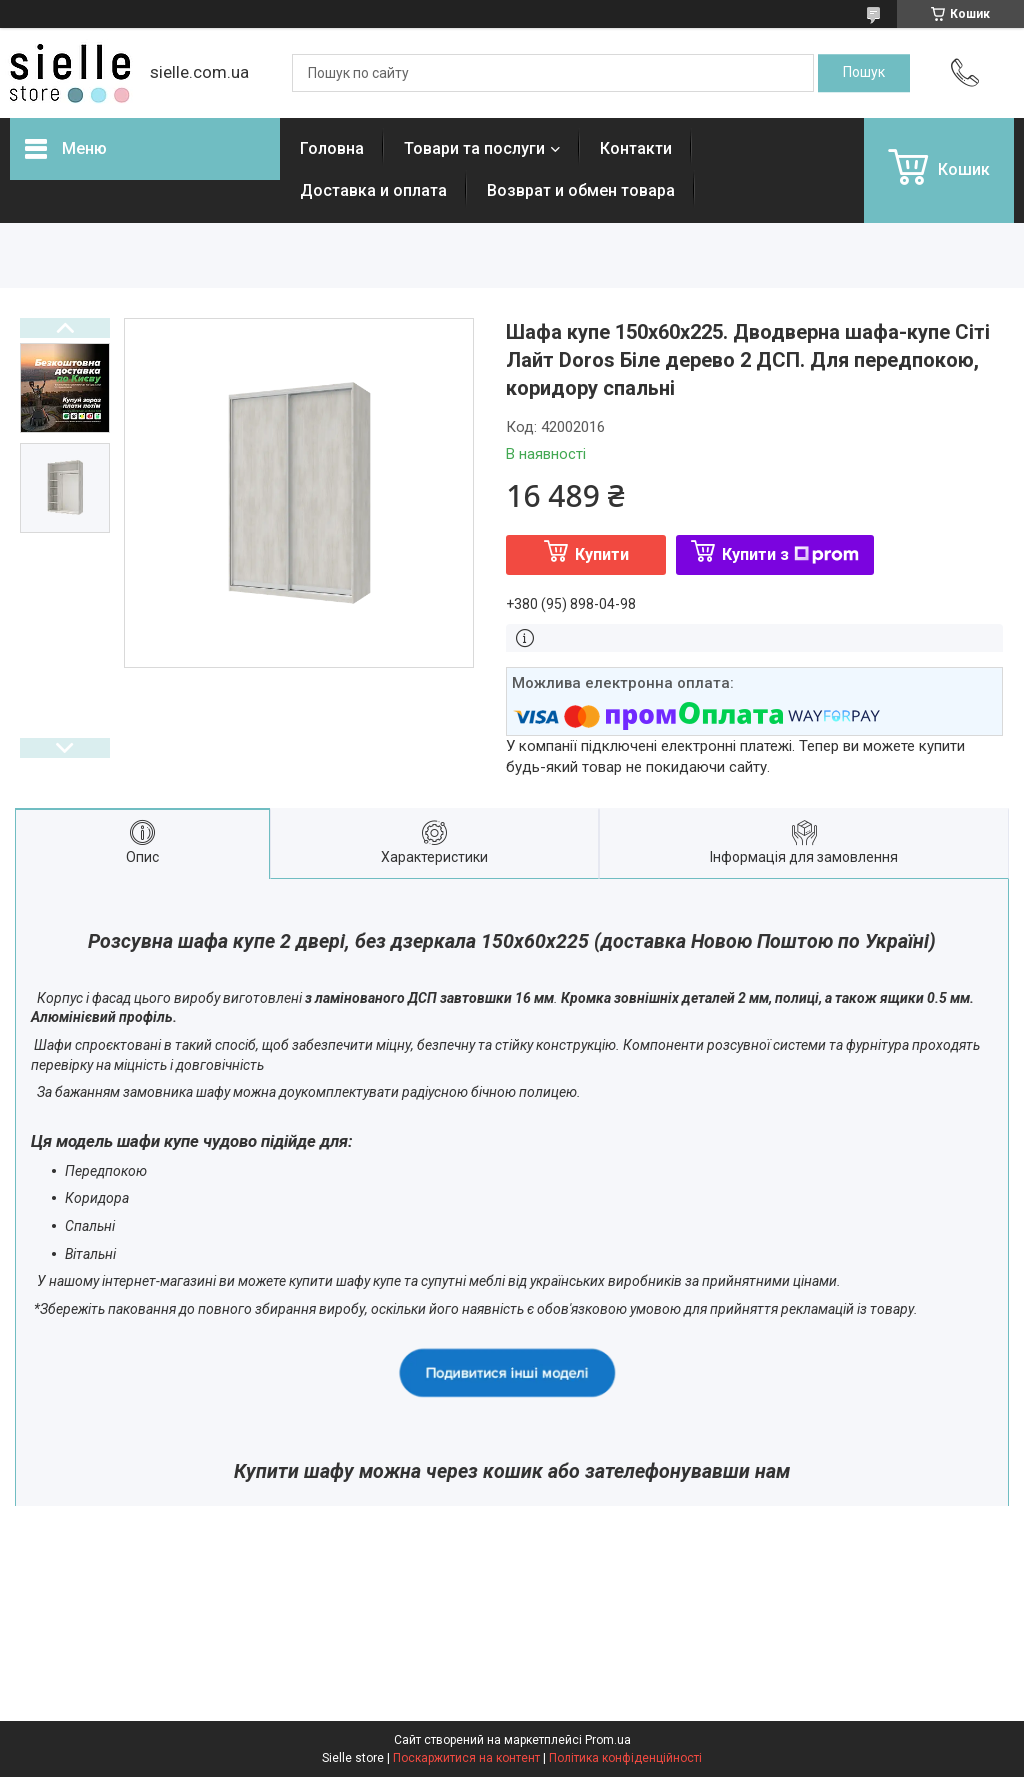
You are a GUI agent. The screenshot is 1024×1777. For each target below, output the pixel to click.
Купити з (790, 554)
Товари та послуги (474, 148)
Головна (332, 148)
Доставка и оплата (373, 190)
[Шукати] (864, 73)
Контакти (636, 148)
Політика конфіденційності (625, 1758)
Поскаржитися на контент (466, 1758)
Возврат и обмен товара (581, 190)
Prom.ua (608, 1740)
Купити (602, 554)
